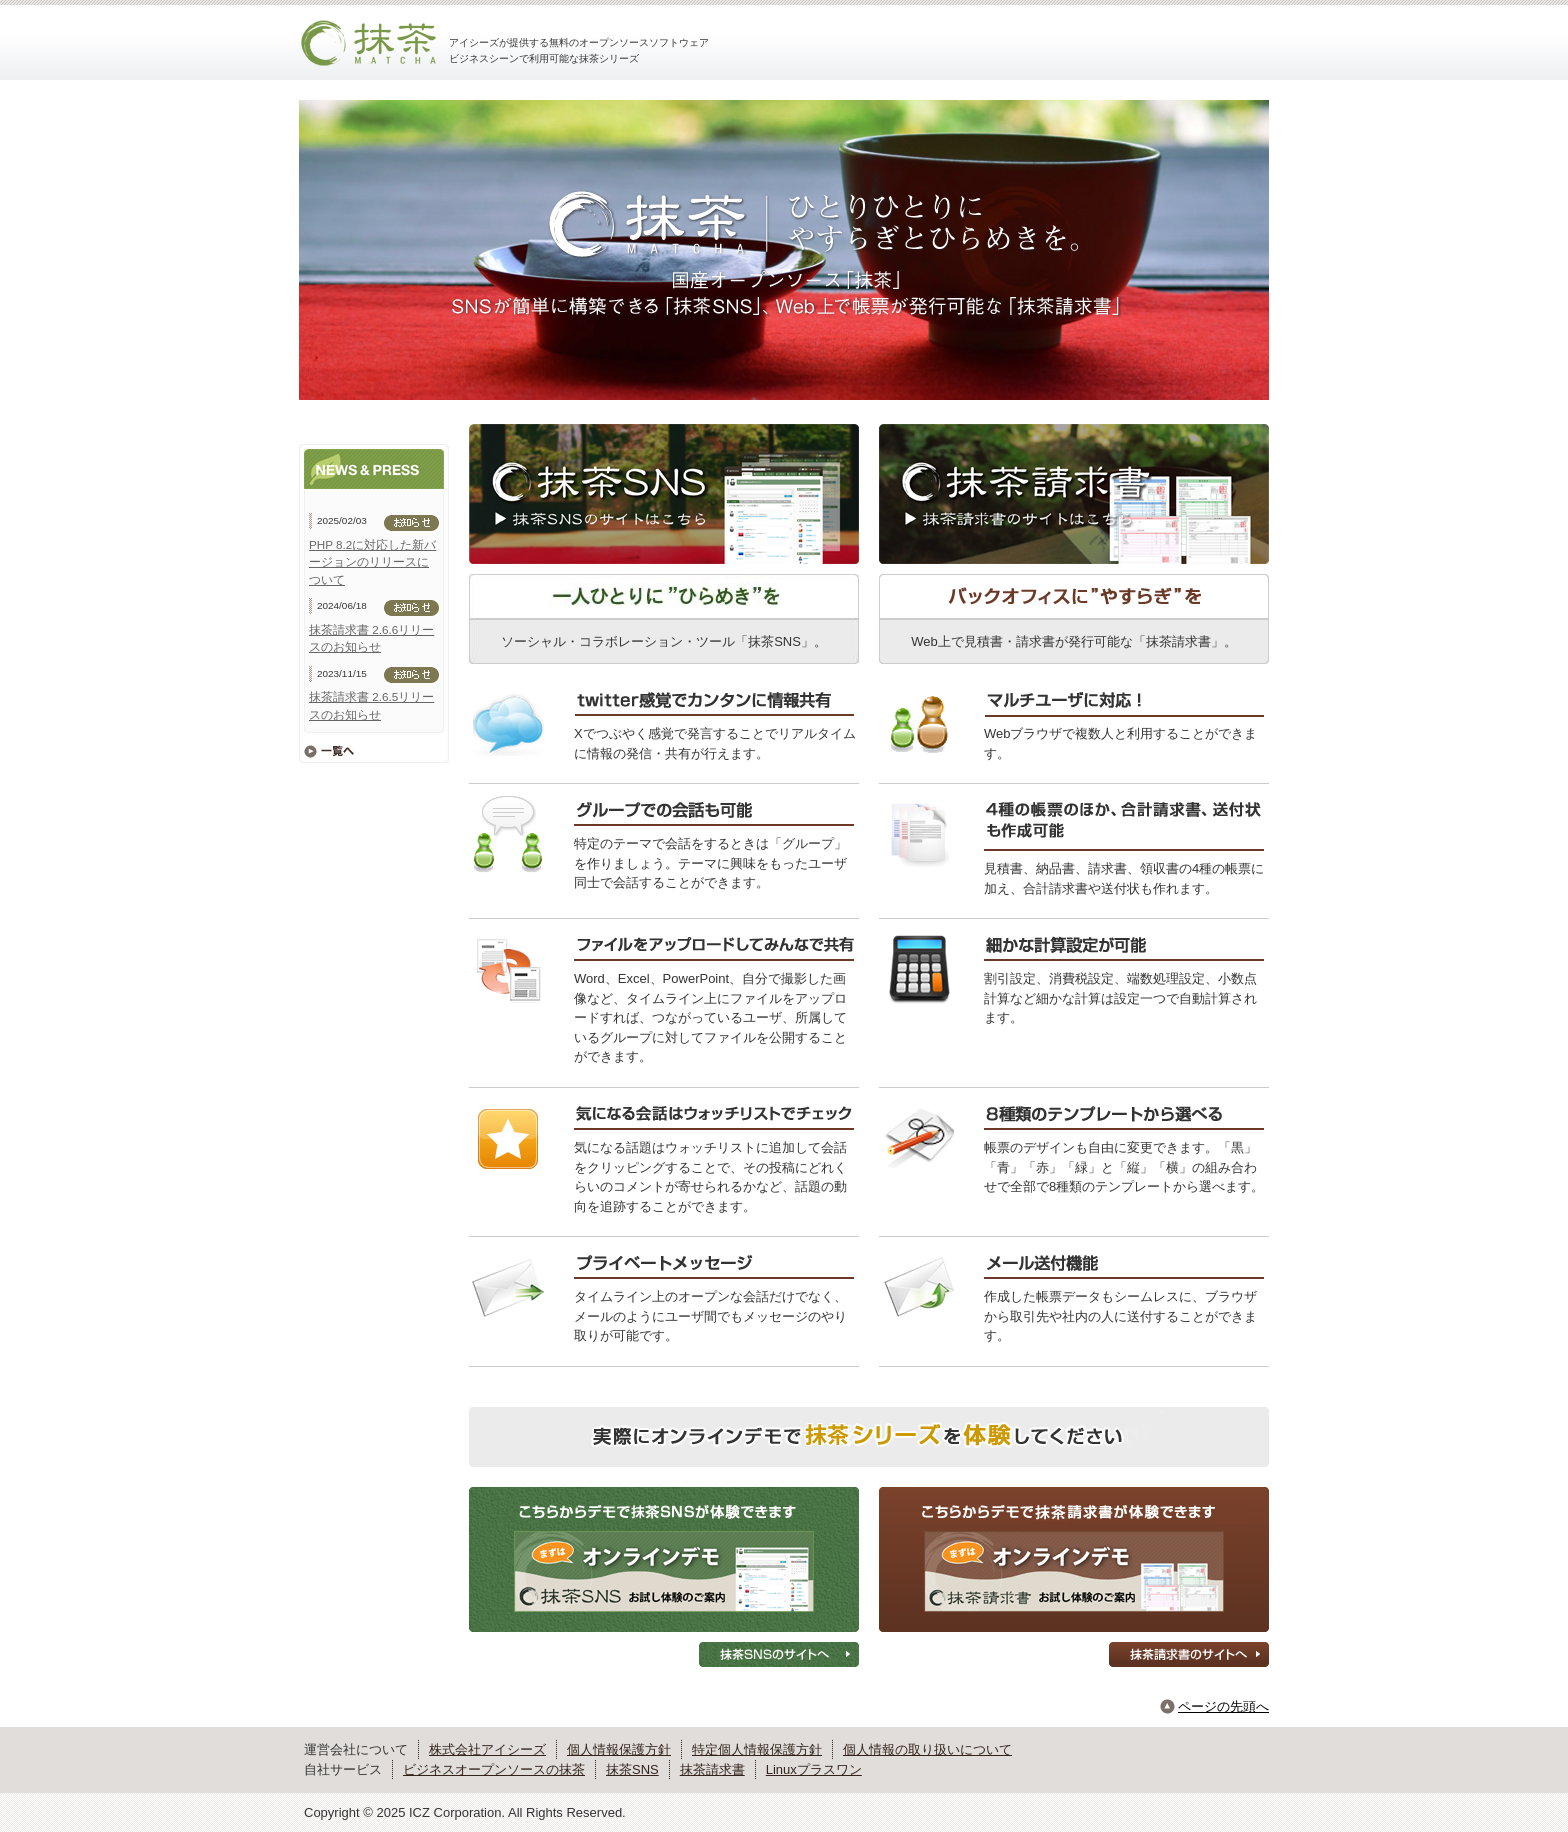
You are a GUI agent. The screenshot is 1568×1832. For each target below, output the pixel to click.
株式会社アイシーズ (487, 1749)
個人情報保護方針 (619, 1749)
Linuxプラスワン (814, 1769)
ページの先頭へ (1223, 1706)
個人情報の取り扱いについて (927, 1749)
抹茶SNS (632, 1769)
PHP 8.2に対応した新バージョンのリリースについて (372, 562)
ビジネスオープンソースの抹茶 (494, 1769)
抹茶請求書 (712, 1769)
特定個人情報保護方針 (757, 1749)
